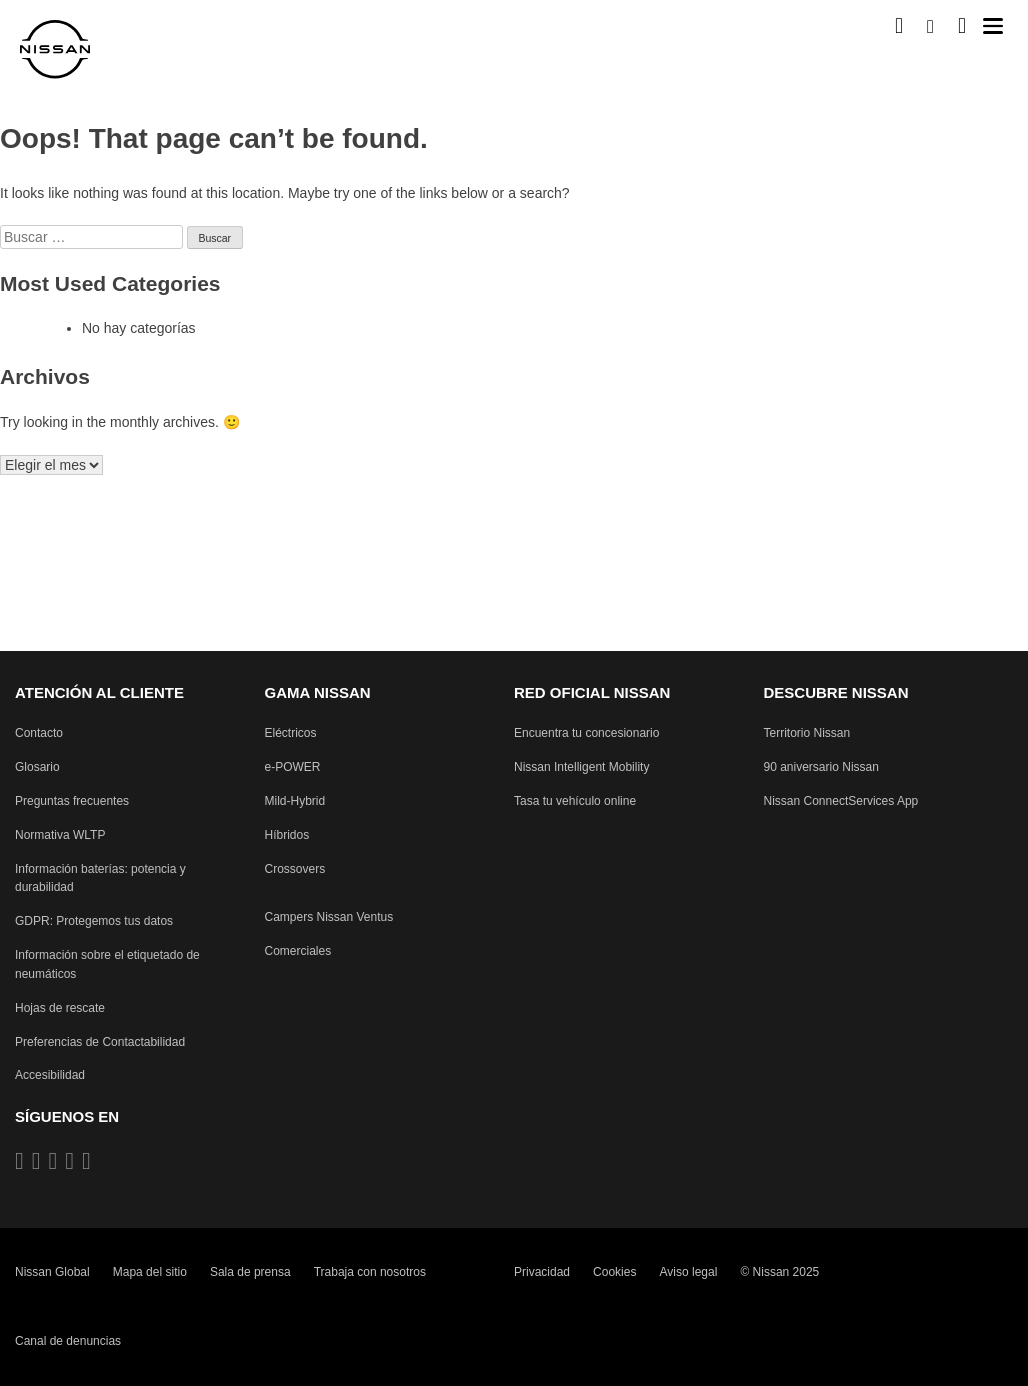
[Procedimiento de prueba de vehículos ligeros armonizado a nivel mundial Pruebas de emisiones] (60, 835)
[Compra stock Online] (899, 25)
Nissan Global (52, 1272)
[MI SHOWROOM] (962, 25)
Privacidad (542, 1272)
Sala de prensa (250, 1272)
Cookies (614, 1272)
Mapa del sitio (150, 1272)
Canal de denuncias (68, 1341)
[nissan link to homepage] (55, 49)
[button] (993, 26)
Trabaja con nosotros (370, 1272)
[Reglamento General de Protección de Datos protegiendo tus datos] (94, 921)
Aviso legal (689, 1272)
